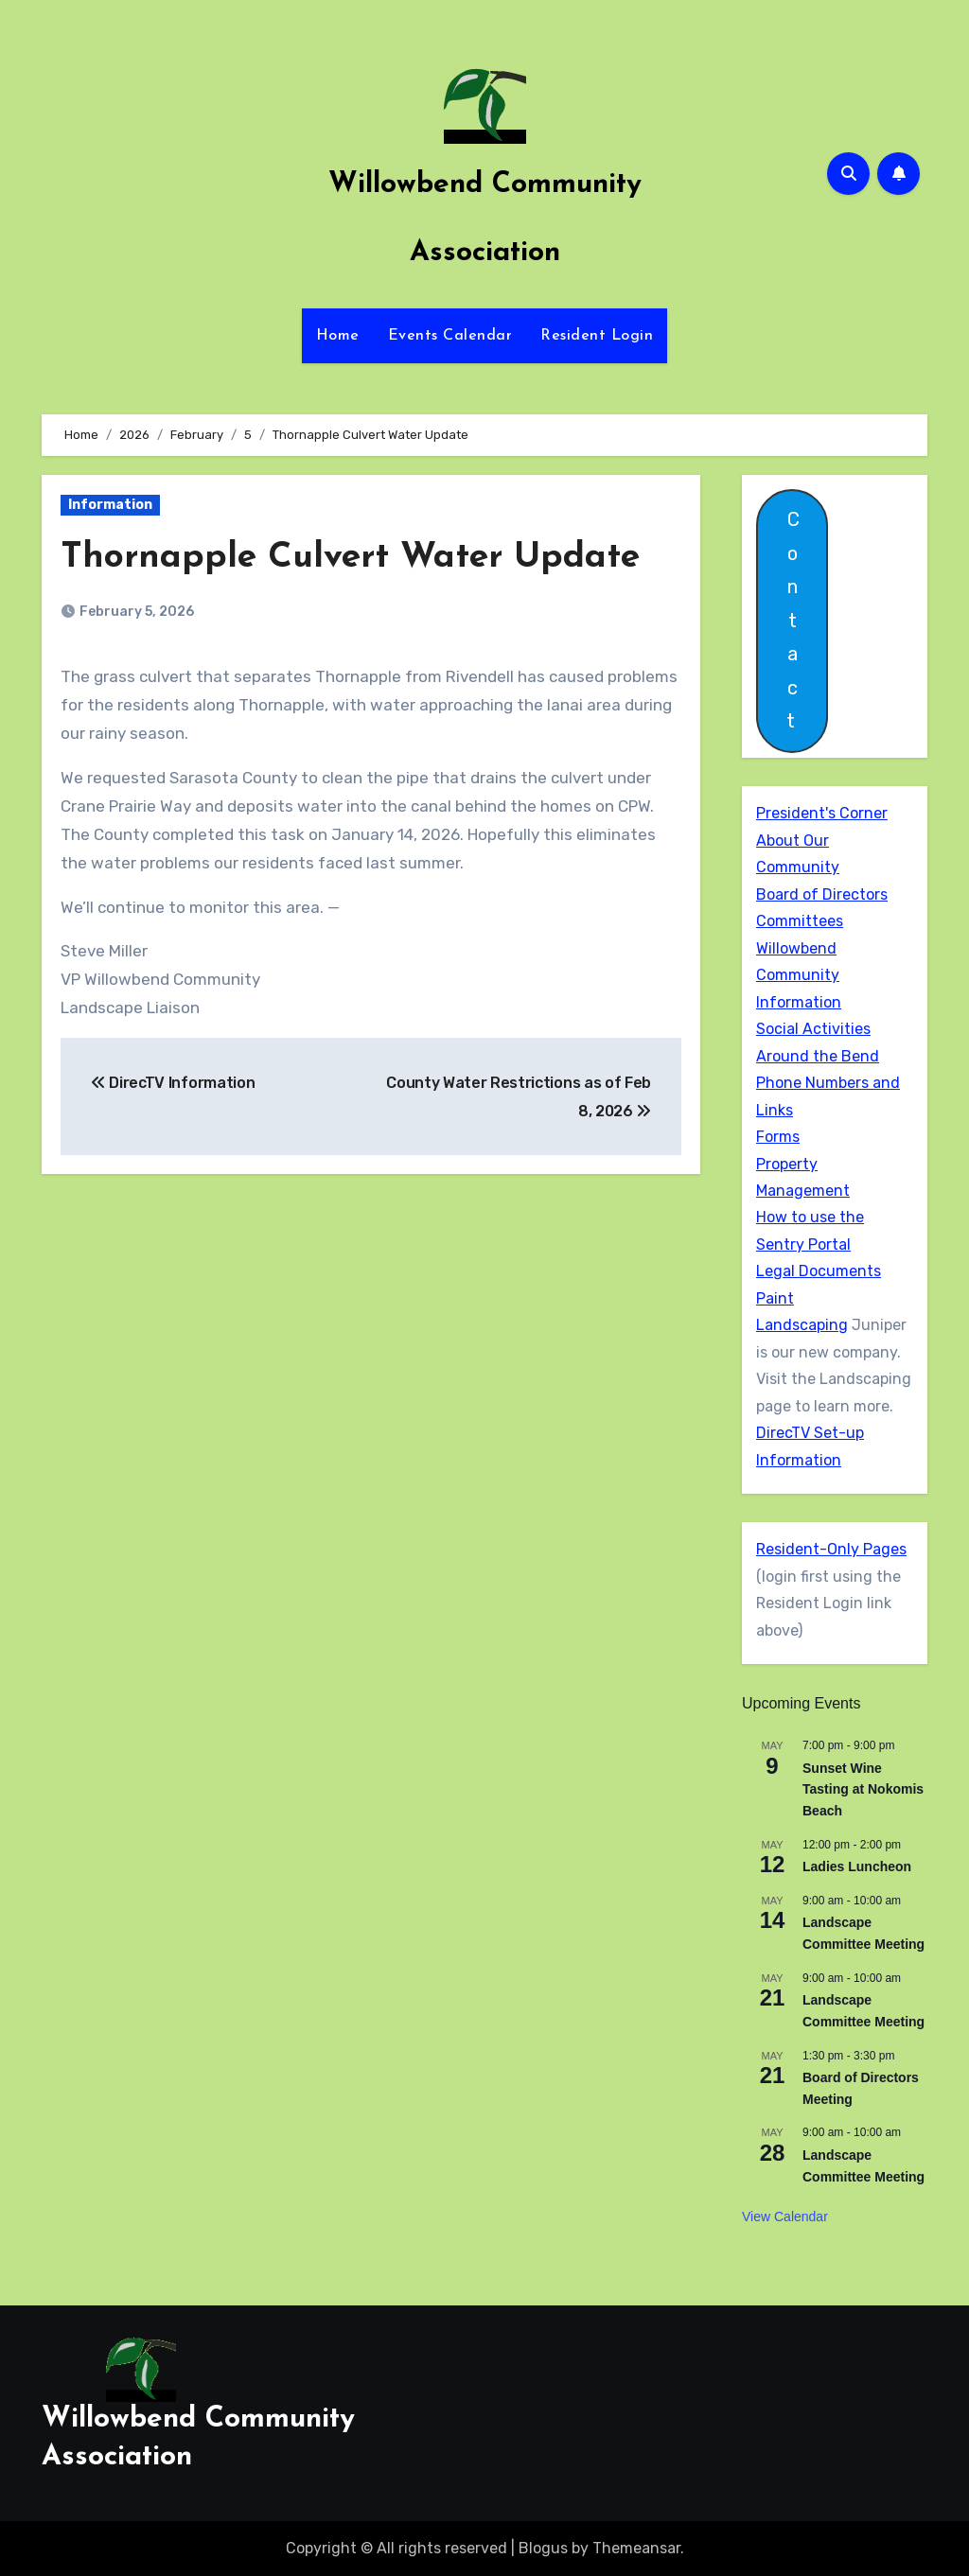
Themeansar (636, 2548)
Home (338, 335)
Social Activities (813, 1029)
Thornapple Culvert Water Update (354, 557)
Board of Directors (822, 894)
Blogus (543, 2548)
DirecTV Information (173, 1083)
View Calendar (785, 2216)
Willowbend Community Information (798, 975)
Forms (778, 1137)
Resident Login (596, 335)
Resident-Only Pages (831, 1549)
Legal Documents (818, 1271)
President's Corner (822, 813)
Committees (799, 921)
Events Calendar (450, 335)
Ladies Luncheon (856, 1866)
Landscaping (802, 1325)
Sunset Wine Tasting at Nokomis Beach (863, 1789)
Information (110, 505)
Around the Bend (817, 1056)
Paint (775, 1298)
